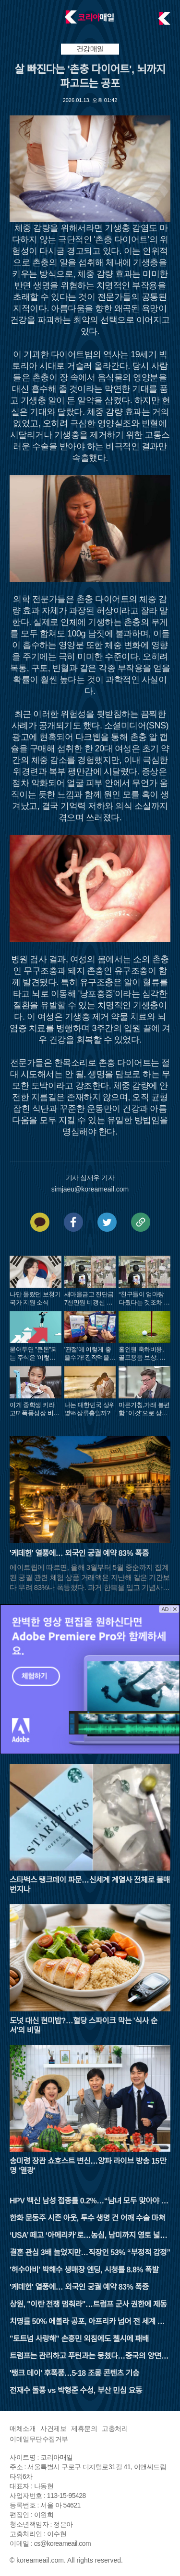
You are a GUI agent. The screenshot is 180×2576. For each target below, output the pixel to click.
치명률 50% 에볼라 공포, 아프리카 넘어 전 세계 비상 (87, 2322)
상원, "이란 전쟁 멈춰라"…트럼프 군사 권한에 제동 (88, 2304)
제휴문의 (84, 2428)
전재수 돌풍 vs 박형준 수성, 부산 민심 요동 (76, 2390)
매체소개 (23, 2428)
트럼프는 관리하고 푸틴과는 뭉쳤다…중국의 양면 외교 (90, 2357)
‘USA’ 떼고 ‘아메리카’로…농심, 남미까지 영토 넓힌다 (88, 2236)
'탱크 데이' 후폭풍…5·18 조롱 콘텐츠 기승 (74, 2373)
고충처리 (115, 2428)
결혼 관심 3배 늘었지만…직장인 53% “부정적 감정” (90, 2252)
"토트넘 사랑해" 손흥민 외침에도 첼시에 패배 (79, 2339)
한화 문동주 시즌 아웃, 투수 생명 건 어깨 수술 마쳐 (87, 2218)
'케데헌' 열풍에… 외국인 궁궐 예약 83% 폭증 (79, 2287)
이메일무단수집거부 (39, 2439)
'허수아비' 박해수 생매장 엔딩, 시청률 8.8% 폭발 (84, 2270)
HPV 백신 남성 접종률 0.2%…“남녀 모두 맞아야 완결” (89, 2202)
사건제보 (53, 2428)
